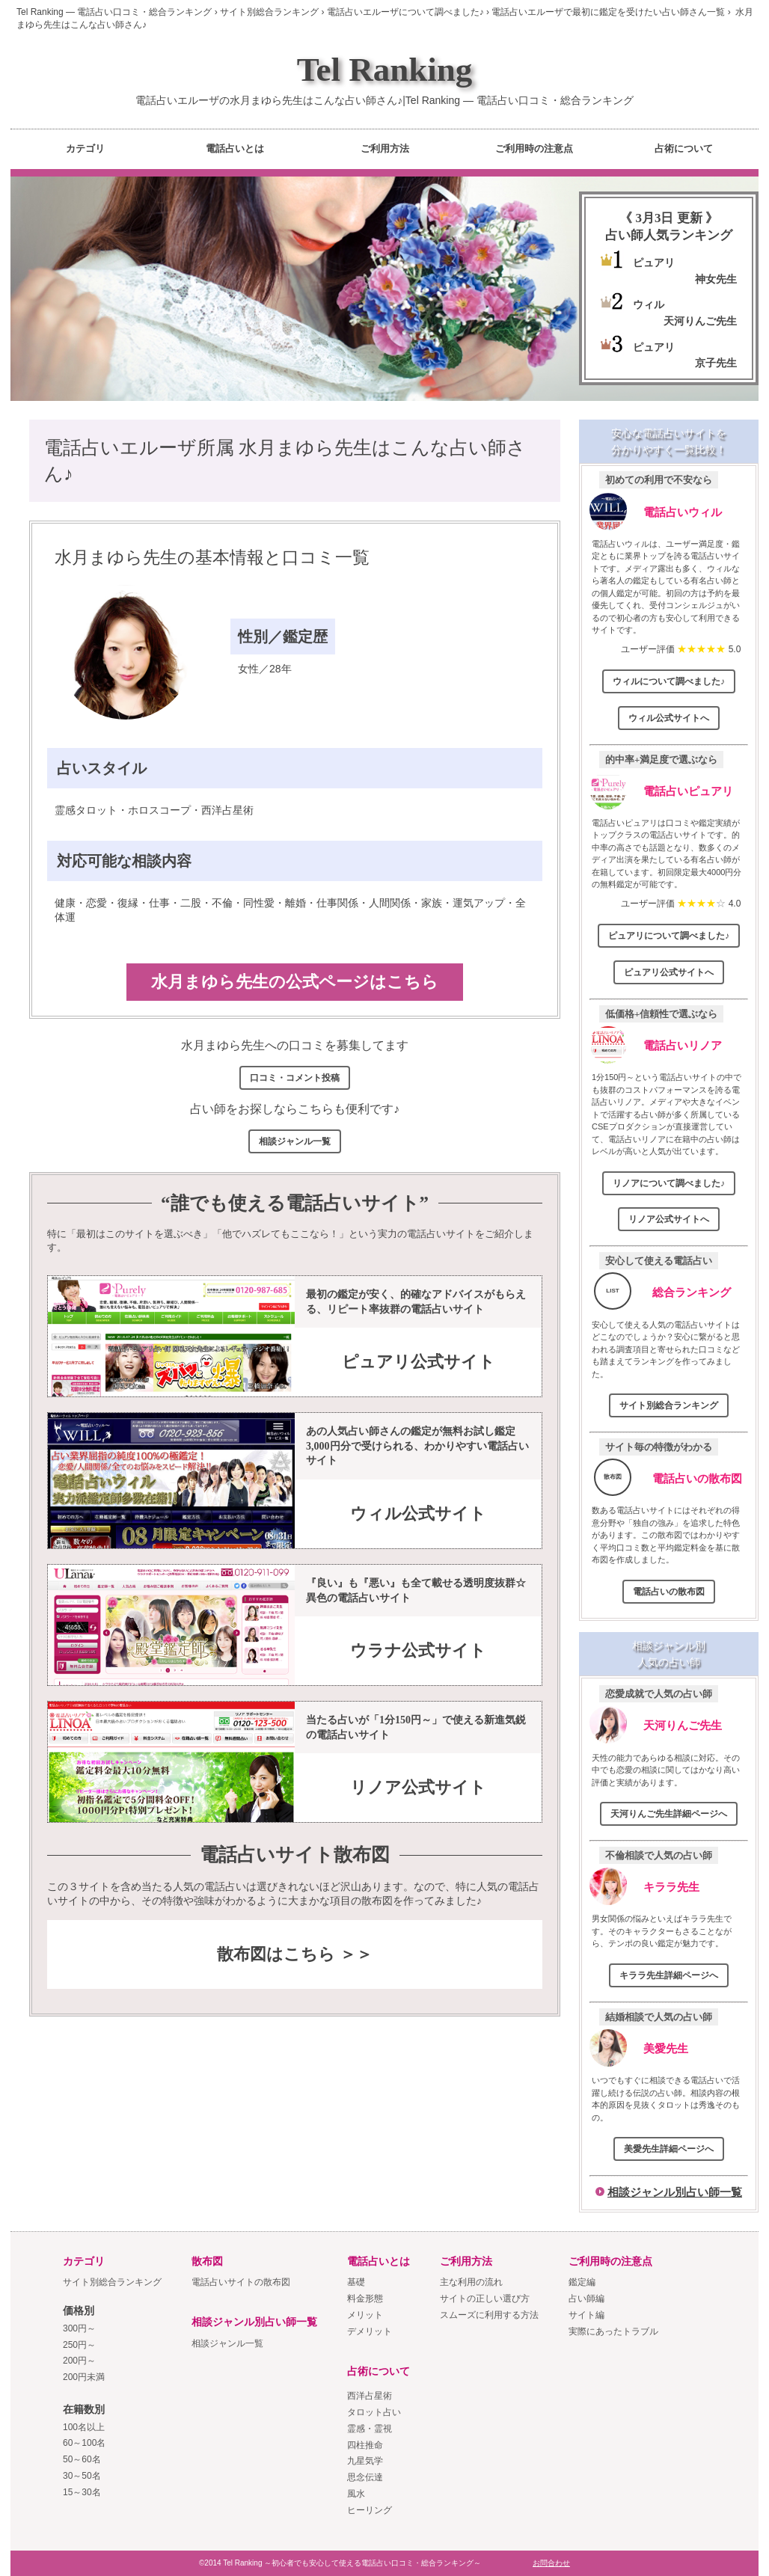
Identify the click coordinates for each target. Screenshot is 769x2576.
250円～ (79, 2345)
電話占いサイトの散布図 (241, 2282)
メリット (365, 2315)
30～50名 (82, 2476)
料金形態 (365, 2298)
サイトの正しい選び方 (485, 2298)
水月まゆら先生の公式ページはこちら (294, 981)
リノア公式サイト (418, 1787)
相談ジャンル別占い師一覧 (674, 2192)
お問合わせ (551, 2563)
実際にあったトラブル (613, 2331)
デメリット (369, 2331)
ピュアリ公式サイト (418, 1361)
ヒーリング (369, 2510)
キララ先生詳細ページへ (668, 1975)
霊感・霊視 (369, 2428)
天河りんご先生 (700, 321)
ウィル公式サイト (418, 1513)
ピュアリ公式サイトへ (669, 972)
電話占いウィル (682, 512)
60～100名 (84, 2443)
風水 (356, 2493)
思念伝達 (365, 2477)
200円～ (79, 2360)
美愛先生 (665, 2048)
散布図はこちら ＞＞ (295, 1954)
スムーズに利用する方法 (489, 2315)
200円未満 (84, 2377)
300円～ (79, 2328)
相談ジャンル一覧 (295, 1141)
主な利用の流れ (471, 2282)
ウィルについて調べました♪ (669, 681)
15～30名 (82, 2492)
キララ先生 (671, 1886)
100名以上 (84, 2427)
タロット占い (374, 2412)
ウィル (648, 304)
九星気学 (365, 2461)
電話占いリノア (682, 1045)
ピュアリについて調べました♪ (668, 935)
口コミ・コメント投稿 (295, 1078)
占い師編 (586, 2298)
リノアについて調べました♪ (669, 1183)
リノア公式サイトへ (668, 1219)
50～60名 (82, 2459)
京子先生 (716, 363)
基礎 (356, 2282)
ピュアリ (654, 263)
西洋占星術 (369, 2396)
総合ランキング (691, 1292)
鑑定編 (582, 2282)
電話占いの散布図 (697, 1478)
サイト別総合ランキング (668, 1405)
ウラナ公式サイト (418, 1650)
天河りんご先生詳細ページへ (668, 1814)
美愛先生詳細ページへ (669, 2149)
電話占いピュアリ (688, 791)
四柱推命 (365, 2445)
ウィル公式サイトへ (668, 718)
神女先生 (716, 279)
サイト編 (586, 2315)
